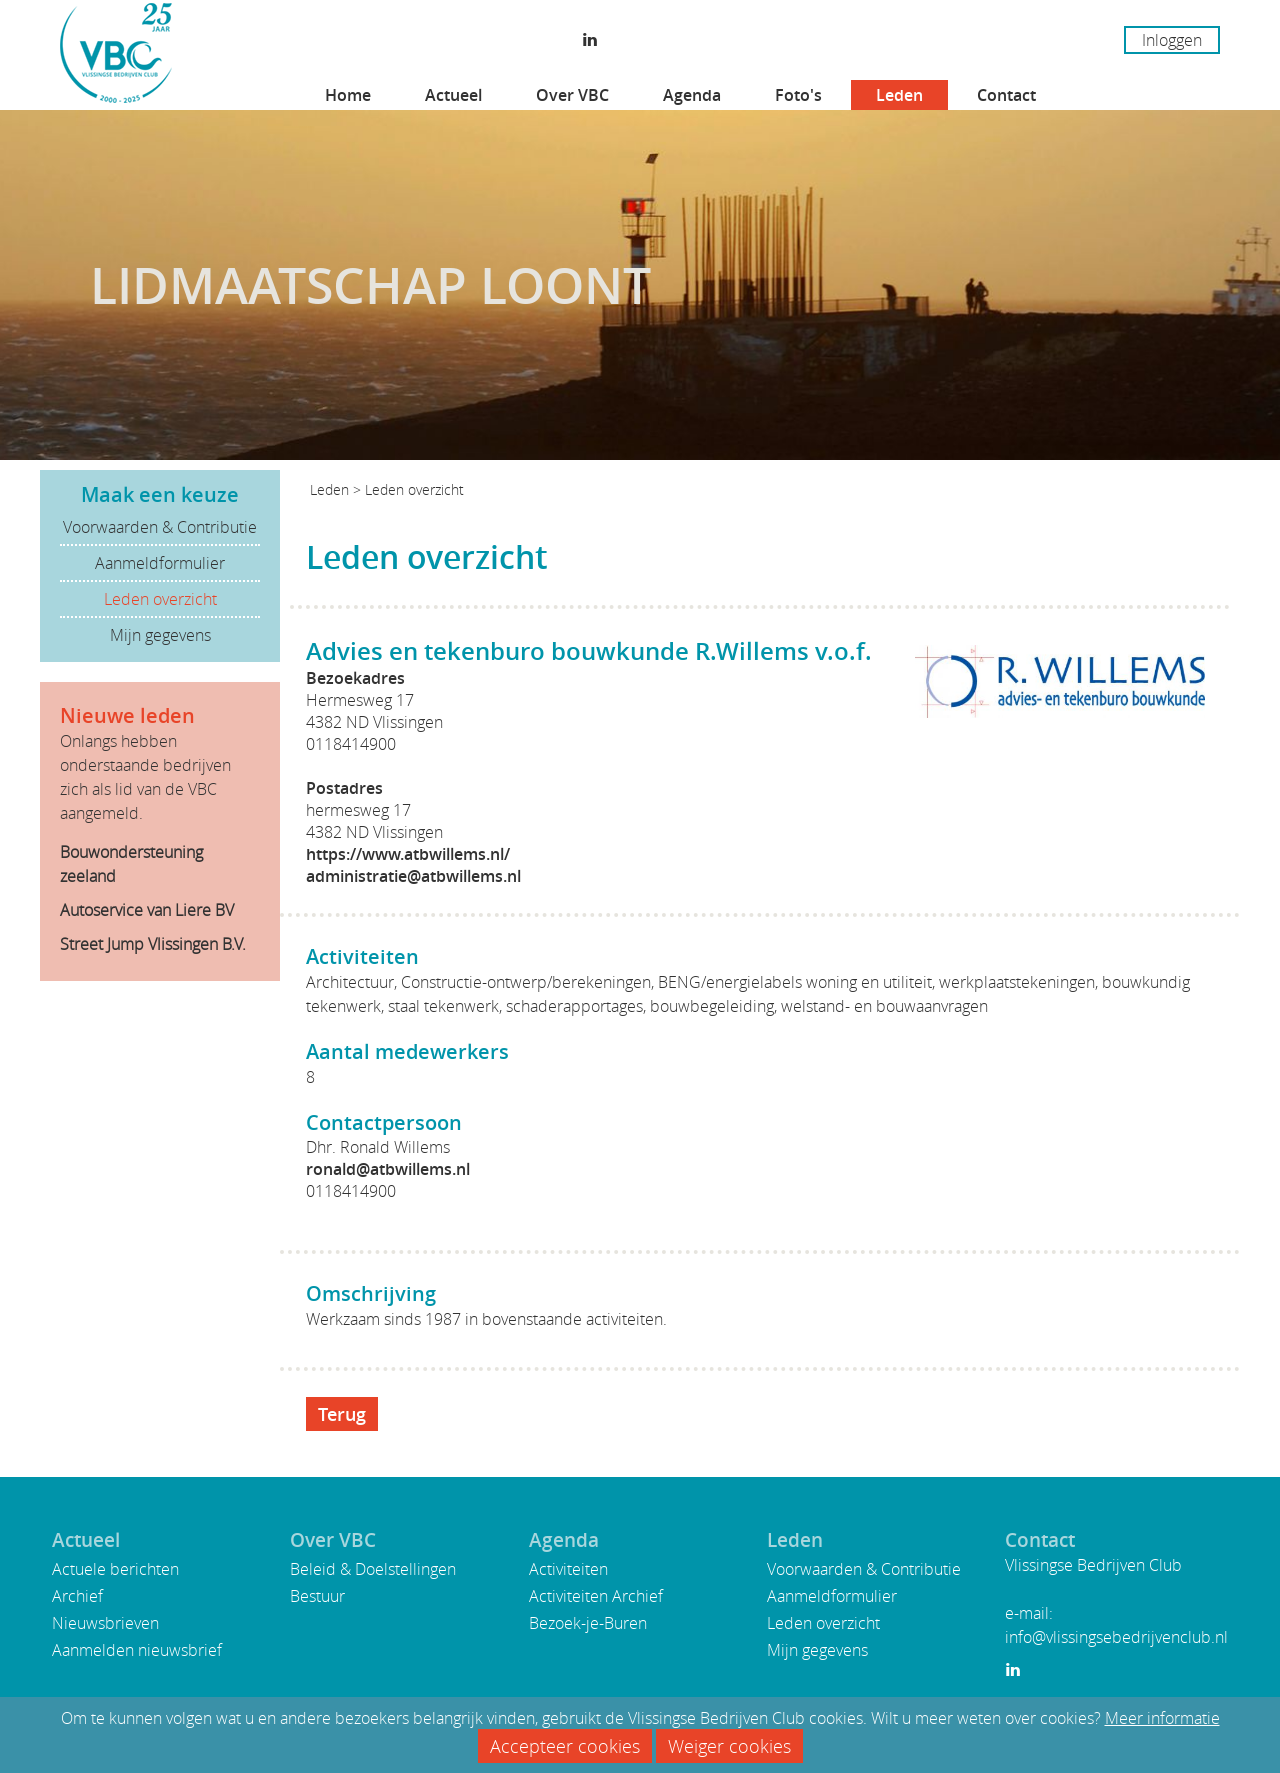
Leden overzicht (160, 599)
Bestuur (317, 1596)
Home (348, 95)
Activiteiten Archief (596, 1596)
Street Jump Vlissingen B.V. (153, 944)
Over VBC (572, 95)
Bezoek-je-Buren (588, 1623)
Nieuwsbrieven (105, 1623)
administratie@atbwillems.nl (413, 876)
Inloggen (1172, 40)
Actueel (453, 95)
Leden (899, 95)
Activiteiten (568, 1569)
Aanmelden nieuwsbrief (137, 1650)
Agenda (692, 95)
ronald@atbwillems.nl (388, 1169)
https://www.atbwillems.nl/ (408, 854)
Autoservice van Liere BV (147, 910)
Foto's (798, 95)
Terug (342, 1414)
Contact (1006, 95)
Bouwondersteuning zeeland (131, 864)
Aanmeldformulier (160, 563)
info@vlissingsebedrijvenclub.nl (1116, 1637)
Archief (77, 1596)
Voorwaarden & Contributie (160, 527)
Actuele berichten (115, 1569)
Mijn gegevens (160, 635)
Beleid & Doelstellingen (373, 1569)
